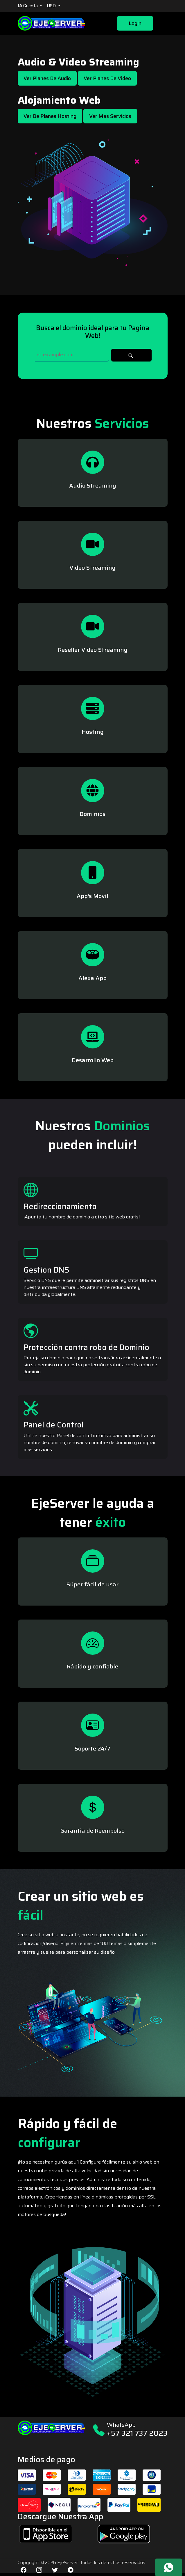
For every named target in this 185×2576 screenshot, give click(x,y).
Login (135, 23)
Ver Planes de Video (107, 78)
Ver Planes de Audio (47, 78)
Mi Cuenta (28, 5)
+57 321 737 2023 (137, 2433)
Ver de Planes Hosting (50, 116)
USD (52, 5)
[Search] (71, 355)
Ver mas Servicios (110, 116)
